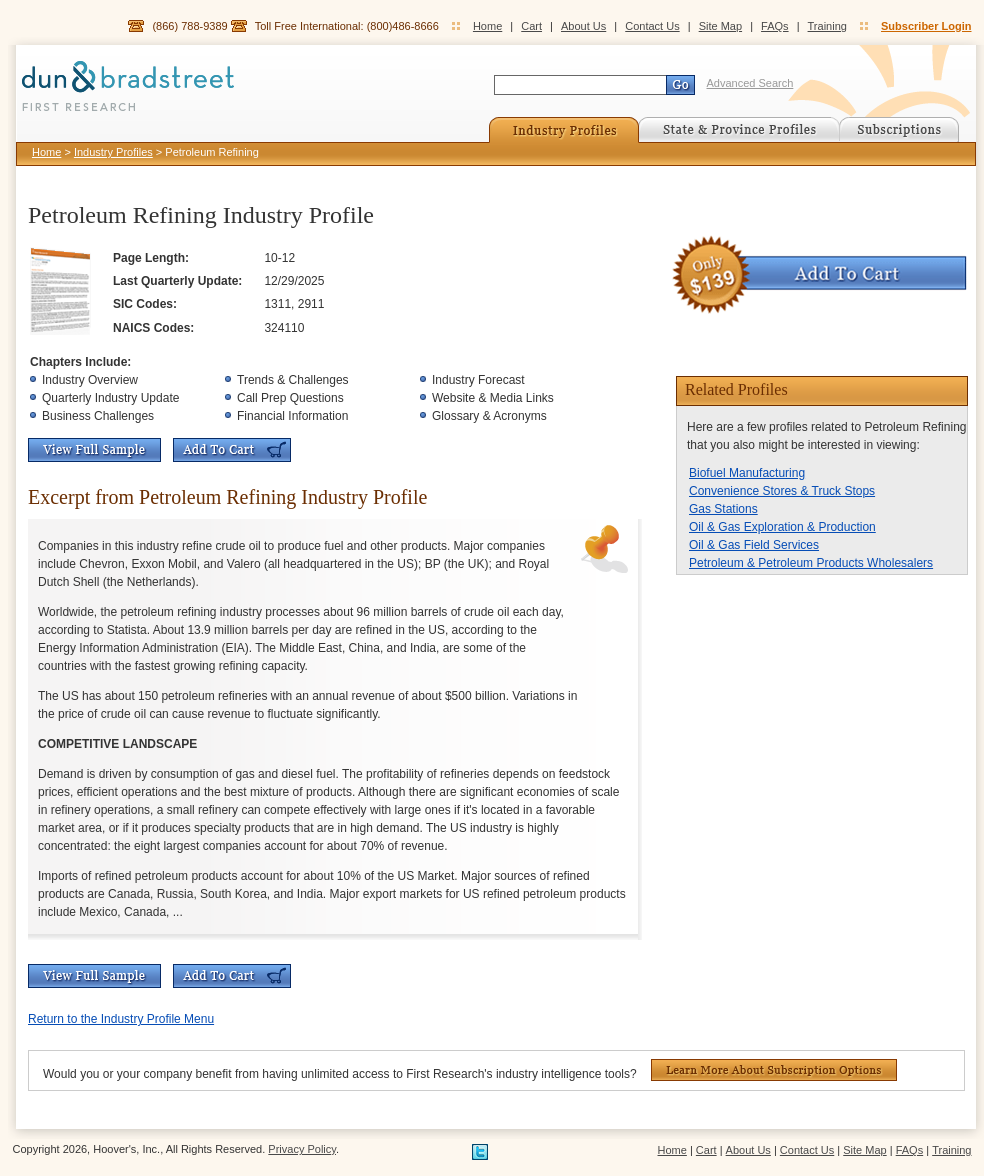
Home (487, 26)
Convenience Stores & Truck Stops (782, 491)
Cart (531, 26)
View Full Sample (94, 450)
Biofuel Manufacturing (747, 473)
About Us (583, 26)
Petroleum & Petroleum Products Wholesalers (811, 563)
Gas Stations (723, 509)
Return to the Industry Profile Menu (121, 1019)
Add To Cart (232, 450)
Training (827, 26)
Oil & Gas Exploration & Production (782, 527)
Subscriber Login (926, 26)
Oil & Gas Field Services (754, 545)
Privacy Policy (302, 1149)
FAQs (775, 26)
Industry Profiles (113, 152)
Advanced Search (750, 83)
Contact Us (652, 26)
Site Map (720, 26)
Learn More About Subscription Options (774, 1070)
